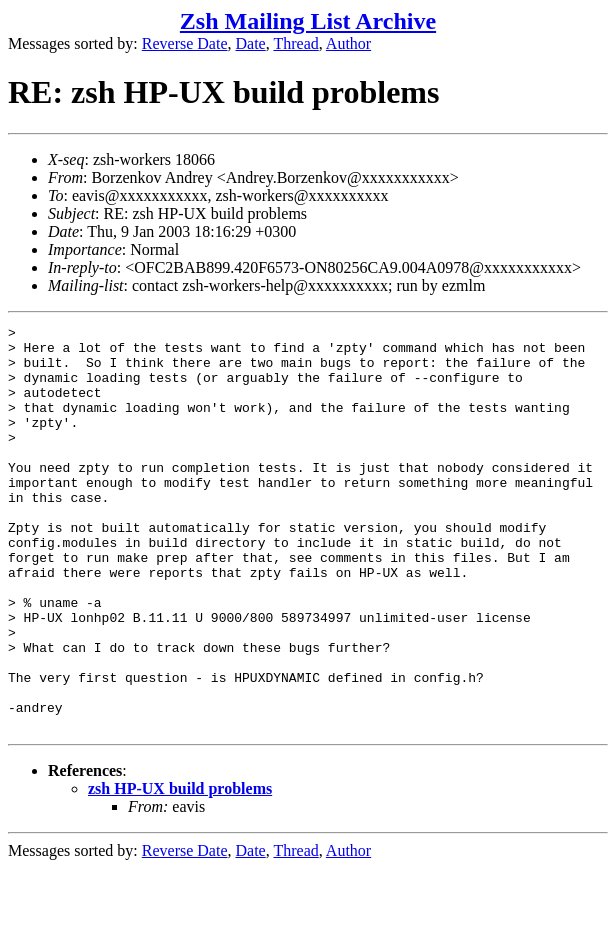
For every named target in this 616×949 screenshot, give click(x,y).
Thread (295, 43)
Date (251, 43)
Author (348, 43)
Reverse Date (185, 43)
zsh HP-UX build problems (180, 869)
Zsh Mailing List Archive (308, 21)
